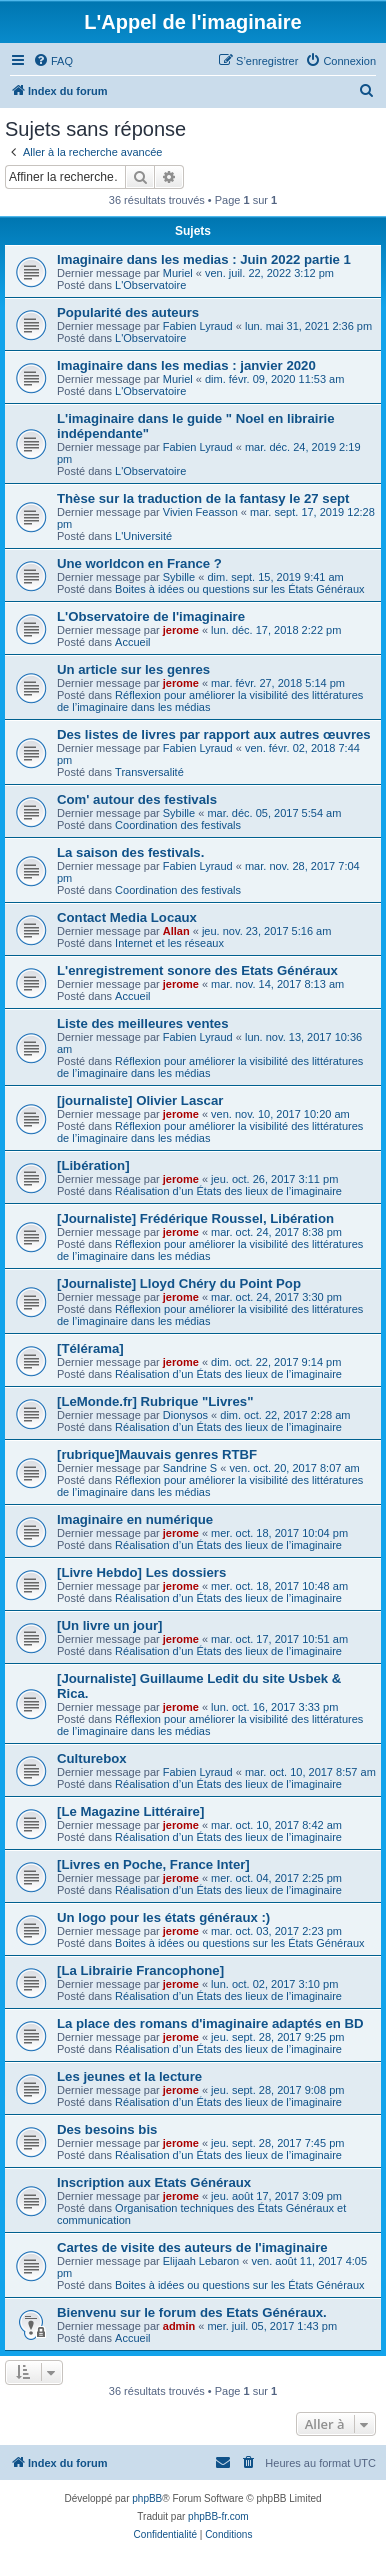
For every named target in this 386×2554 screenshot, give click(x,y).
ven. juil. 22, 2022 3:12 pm (269, 273)
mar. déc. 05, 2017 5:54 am (274, 813)
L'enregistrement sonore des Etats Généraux (197, 970)
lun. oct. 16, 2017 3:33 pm (274, 1707)
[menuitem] (53, 61)
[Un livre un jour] (110, 1625)
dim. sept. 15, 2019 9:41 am (275, 577)
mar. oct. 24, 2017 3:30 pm (276, 1297)
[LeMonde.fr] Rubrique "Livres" (155, 1401)
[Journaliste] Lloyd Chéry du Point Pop (179, 1283)
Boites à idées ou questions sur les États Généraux (239, 589)
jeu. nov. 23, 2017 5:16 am (266, 931)
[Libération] (93, 1165)
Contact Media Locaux (127, 917)
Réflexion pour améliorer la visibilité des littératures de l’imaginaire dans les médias (210, 701)
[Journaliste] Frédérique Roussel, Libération (195, 1218)
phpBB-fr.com (218, 2516)
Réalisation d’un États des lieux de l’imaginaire (228, 1191)
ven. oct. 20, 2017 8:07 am (294, 1468)
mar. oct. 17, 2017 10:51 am (279, 1639)
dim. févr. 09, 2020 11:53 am (274, 379)
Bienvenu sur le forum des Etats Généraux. (192, 2312)
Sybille (179, 577)
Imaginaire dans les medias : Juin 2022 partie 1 (204, 259)
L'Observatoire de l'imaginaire (151, 616)
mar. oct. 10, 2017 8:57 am (310, 1772)
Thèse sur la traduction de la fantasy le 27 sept (203, 498)
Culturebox (92, 1758)
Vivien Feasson (200, 512)
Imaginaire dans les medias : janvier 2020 (186, 365)
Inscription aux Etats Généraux (154, 2182)
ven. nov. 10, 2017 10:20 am (280, 1114)
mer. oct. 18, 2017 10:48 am (279, 1586)
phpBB (147, 2498)
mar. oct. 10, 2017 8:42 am (276, 1825)
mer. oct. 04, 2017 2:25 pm (276, 1878)
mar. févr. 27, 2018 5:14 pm (278, 683)
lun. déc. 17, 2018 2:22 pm (276, 630)
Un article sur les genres (133, 669)
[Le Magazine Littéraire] (130, 1811)
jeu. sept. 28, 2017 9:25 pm (277, 2037)
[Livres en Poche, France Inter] (153, 1864)
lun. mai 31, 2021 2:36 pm (308, 326)
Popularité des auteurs (128, 312)
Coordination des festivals (178, 825)
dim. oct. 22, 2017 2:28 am (285, 1415)
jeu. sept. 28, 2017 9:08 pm (277, 2090)
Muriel (178, 273)
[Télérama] (90, 1348)
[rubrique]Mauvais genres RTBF (157, 1454)
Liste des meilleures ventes (143, 1023)
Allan (176, 931)
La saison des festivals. (130, 852)
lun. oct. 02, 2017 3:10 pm (274, 1984)
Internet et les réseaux (169, 943)
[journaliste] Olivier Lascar (140, 1100)
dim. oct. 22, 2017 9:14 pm (276, 1362)
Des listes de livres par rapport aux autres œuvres (214, 734)
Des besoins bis (107, 2129)
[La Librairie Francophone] (140, 1970)
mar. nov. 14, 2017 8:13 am (277, 984)
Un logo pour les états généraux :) (163, 1917)
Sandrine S (190, 1468)
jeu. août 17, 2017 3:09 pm (276, 2196)
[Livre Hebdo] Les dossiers (141, 1572)
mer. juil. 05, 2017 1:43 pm (272, 2326)
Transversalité (149, 772)
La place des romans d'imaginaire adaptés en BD (210, 2023)
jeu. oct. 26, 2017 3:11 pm (274, 1179)
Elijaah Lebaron (201, 2261)
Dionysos (185, 1415)
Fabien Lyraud (198, 326)
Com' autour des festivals (137, 799)
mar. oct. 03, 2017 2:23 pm (276, 1931)
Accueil (132, 642)
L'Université (143, 536)
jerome (181, 630)
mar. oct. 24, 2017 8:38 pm (276, 1232)
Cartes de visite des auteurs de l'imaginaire (192, 2247)
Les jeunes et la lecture (129, 2076)
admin (179, 2326)
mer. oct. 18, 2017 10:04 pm (279, 1533)
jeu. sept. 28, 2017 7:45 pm (277, 2143)
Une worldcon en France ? (139, 563)
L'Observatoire (150, 285)
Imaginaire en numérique (135, 1519)
